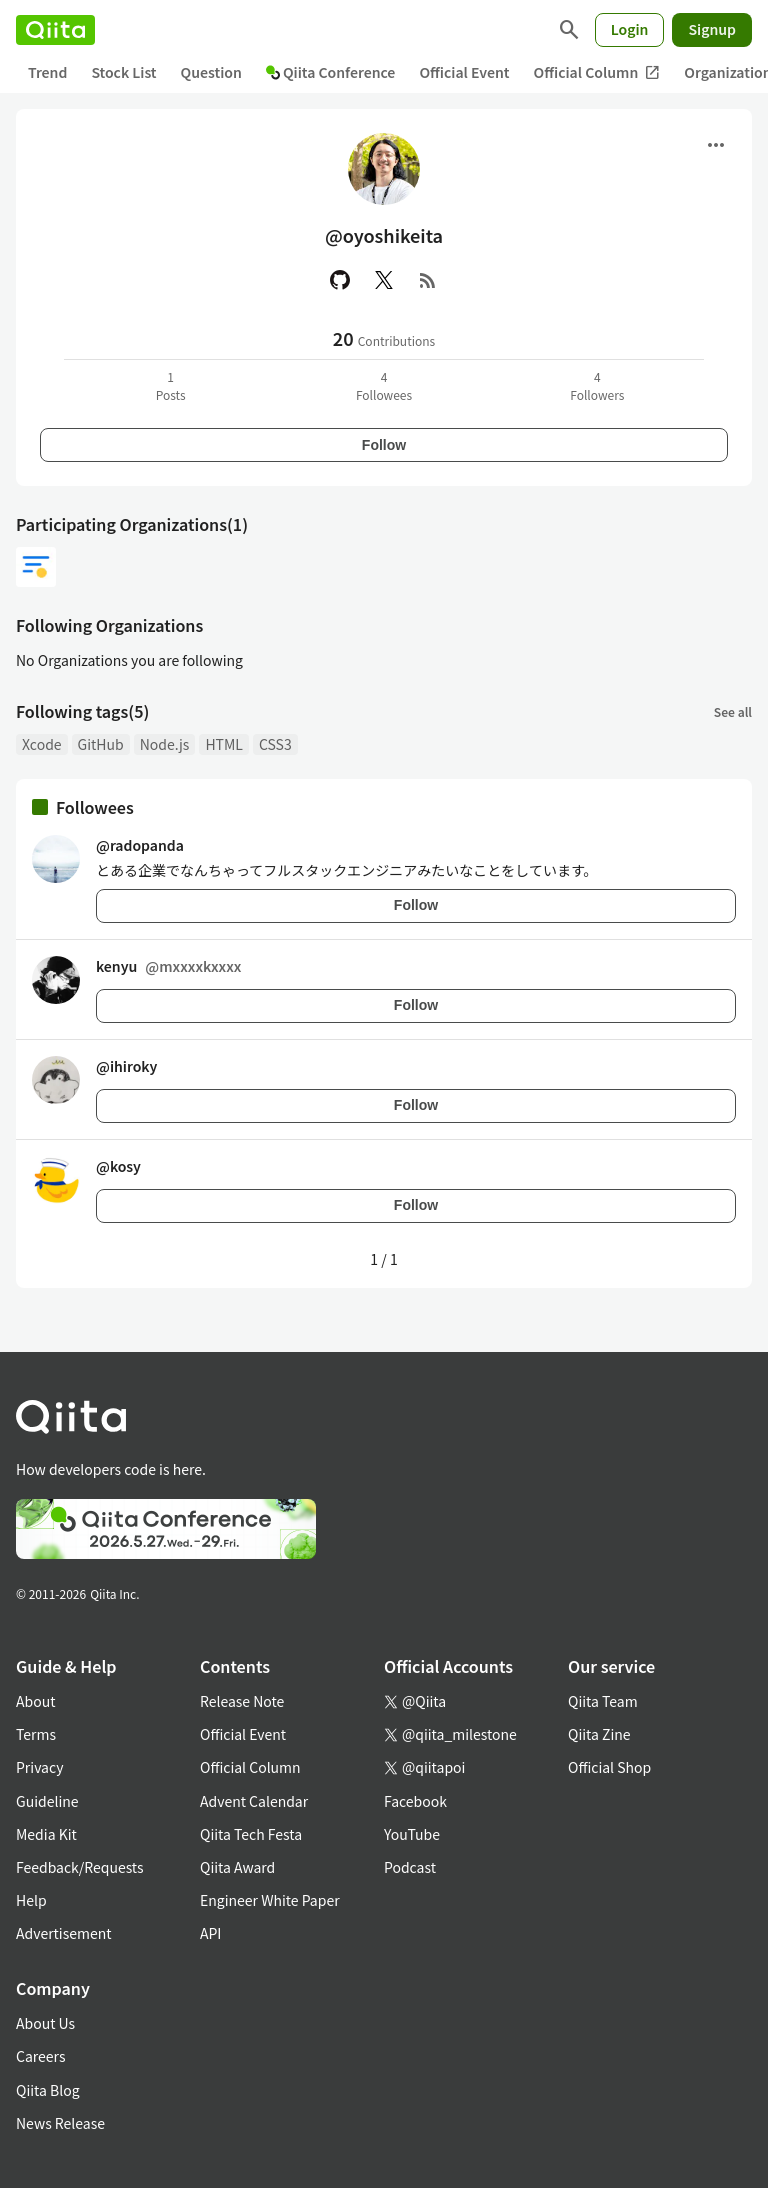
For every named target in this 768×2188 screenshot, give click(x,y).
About (35, 1701)
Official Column (597, 72)
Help (31, 1900)
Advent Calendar (254, 1801)
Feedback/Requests (80, 1867)
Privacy (39, 1767)
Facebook (415, 1801)
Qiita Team (603, 1701)
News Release (60, 2123)
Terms (36, 1734)
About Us (45, 2023)
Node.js (165, 744)
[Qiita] (55, 30)
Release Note (242, 1701)
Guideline (47, 1801)
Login (630, 29)
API (210, 1933)
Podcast (410, 1867)
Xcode (42, 744)
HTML (224, 744)
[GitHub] (340, 280)
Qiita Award (237, 1867)
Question (211, 72)
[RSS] (428, 280)
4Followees (384, 385)
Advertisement (64, 1933)
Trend (47, 72)
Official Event (464, 72)
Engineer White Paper (270, 1900)
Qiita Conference (331, 72)
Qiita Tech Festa (251, 1834)
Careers (40, 2056)
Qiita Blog (48, 2090)
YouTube (412, 1834)
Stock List (123, 72)
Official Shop (609, 1767)
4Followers (597, 385)
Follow (384, 445)
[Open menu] (716, 145)
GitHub (101, 744)
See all (733, 711)
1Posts (171, 385)
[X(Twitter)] (384, 280)
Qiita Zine (599, 1734)
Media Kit (46, 1834)
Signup (712, 29)
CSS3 (275, 744)
